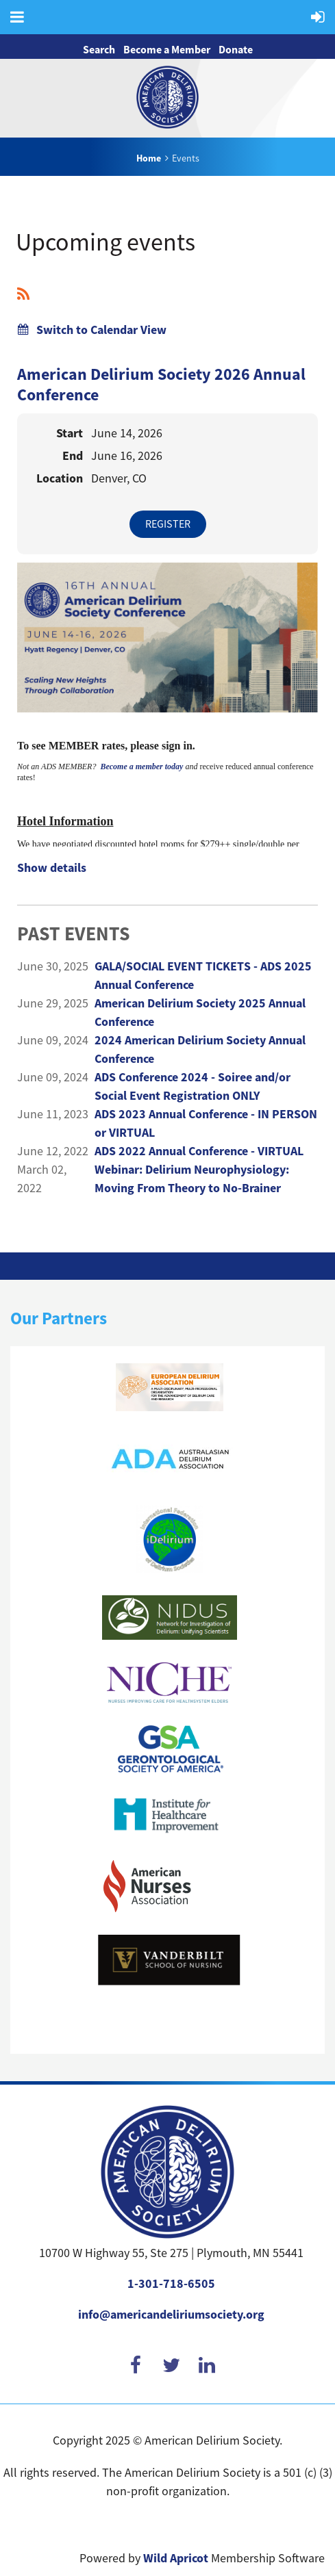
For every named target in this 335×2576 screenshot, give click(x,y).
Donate (236, 49)
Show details (51, 868)
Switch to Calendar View (101, 330)
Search (99, 49)
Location (59, 478)
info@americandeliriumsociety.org (171, 2314)
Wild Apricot (175, 2558)
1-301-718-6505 (171, 2284)
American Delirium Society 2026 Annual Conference (161, 384)
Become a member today (141, 766)
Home (148, 158)
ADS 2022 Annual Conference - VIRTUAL (199, 1151)
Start (69, 433)
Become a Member (166, 49)
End (72, 456)
